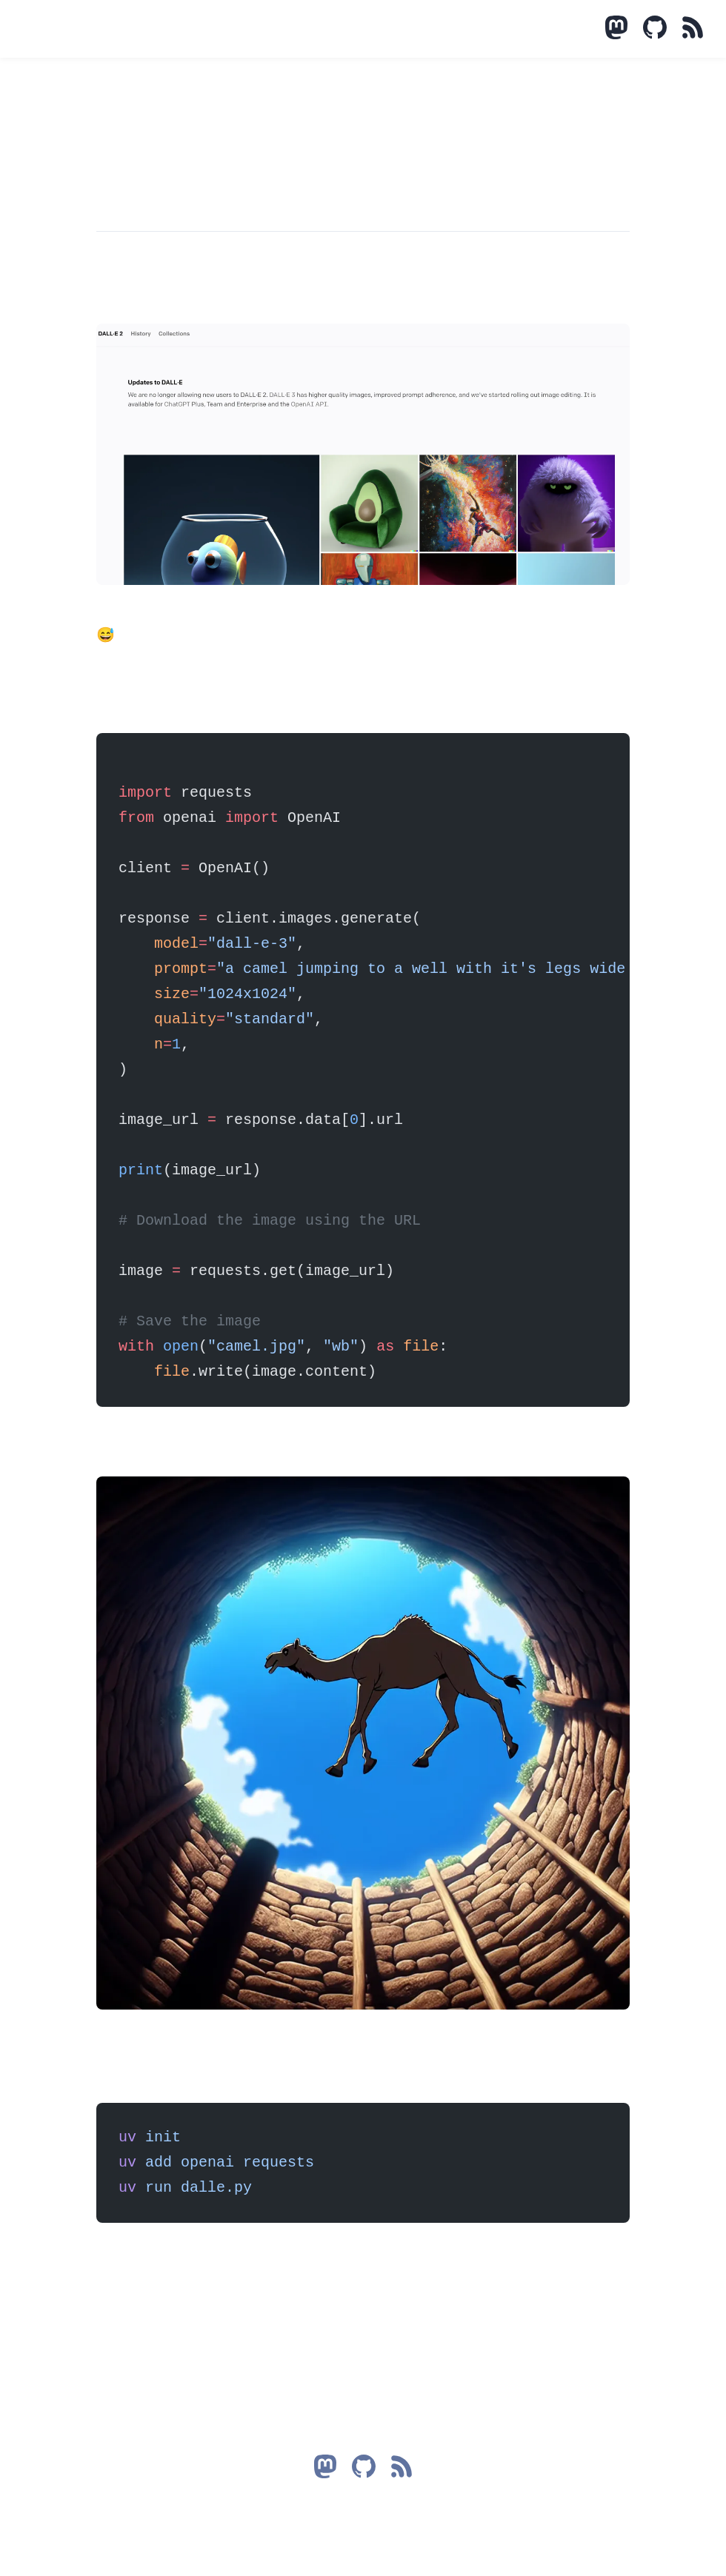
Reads (120, 29)
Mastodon (66, 29)
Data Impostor (22, 30)
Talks (102, 29)
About (137, 29)
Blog (48, 29)
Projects (84, 29)
